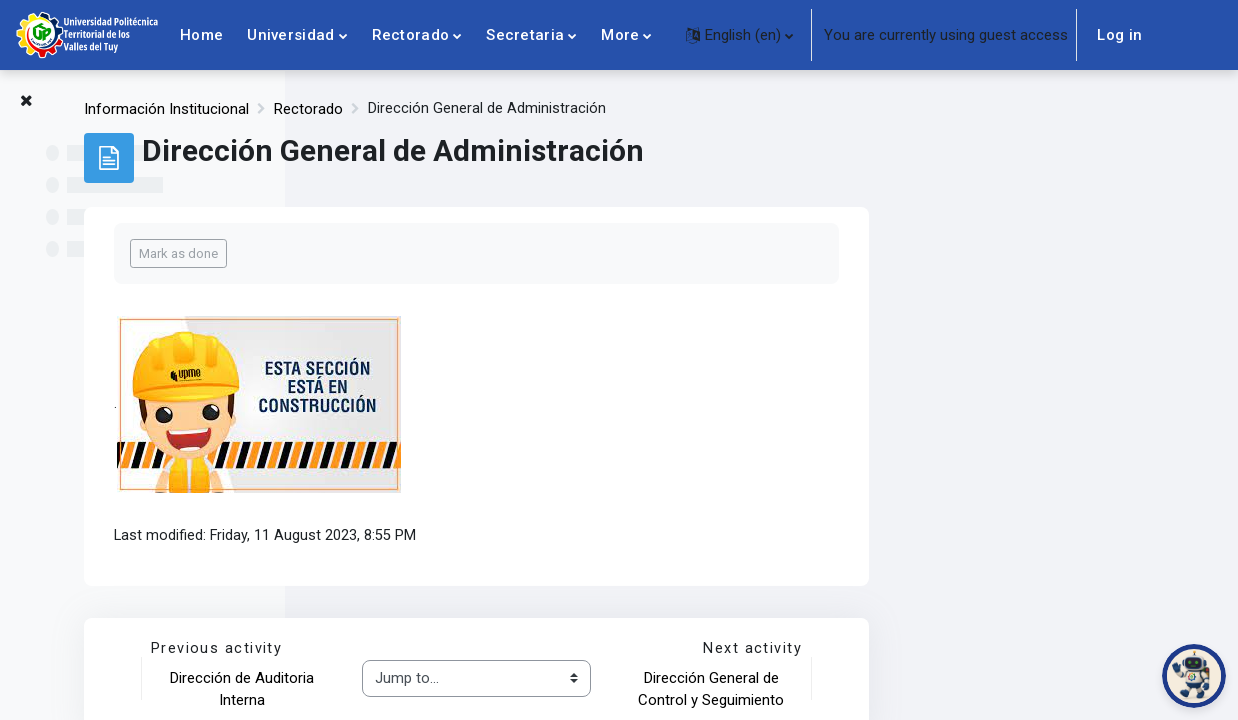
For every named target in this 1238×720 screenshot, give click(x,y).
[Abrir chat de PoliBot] (1194, 676)
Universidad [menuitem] (290, 35)
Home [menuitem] (201, 35)
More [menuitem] (620, 35)
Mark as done (464, 253)
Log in (1119, 35)
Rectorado (594, 109)
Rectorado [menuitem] (411, 35)
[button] (739, 35)
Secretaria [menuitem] (525, 35)
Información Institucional (452, 109)
